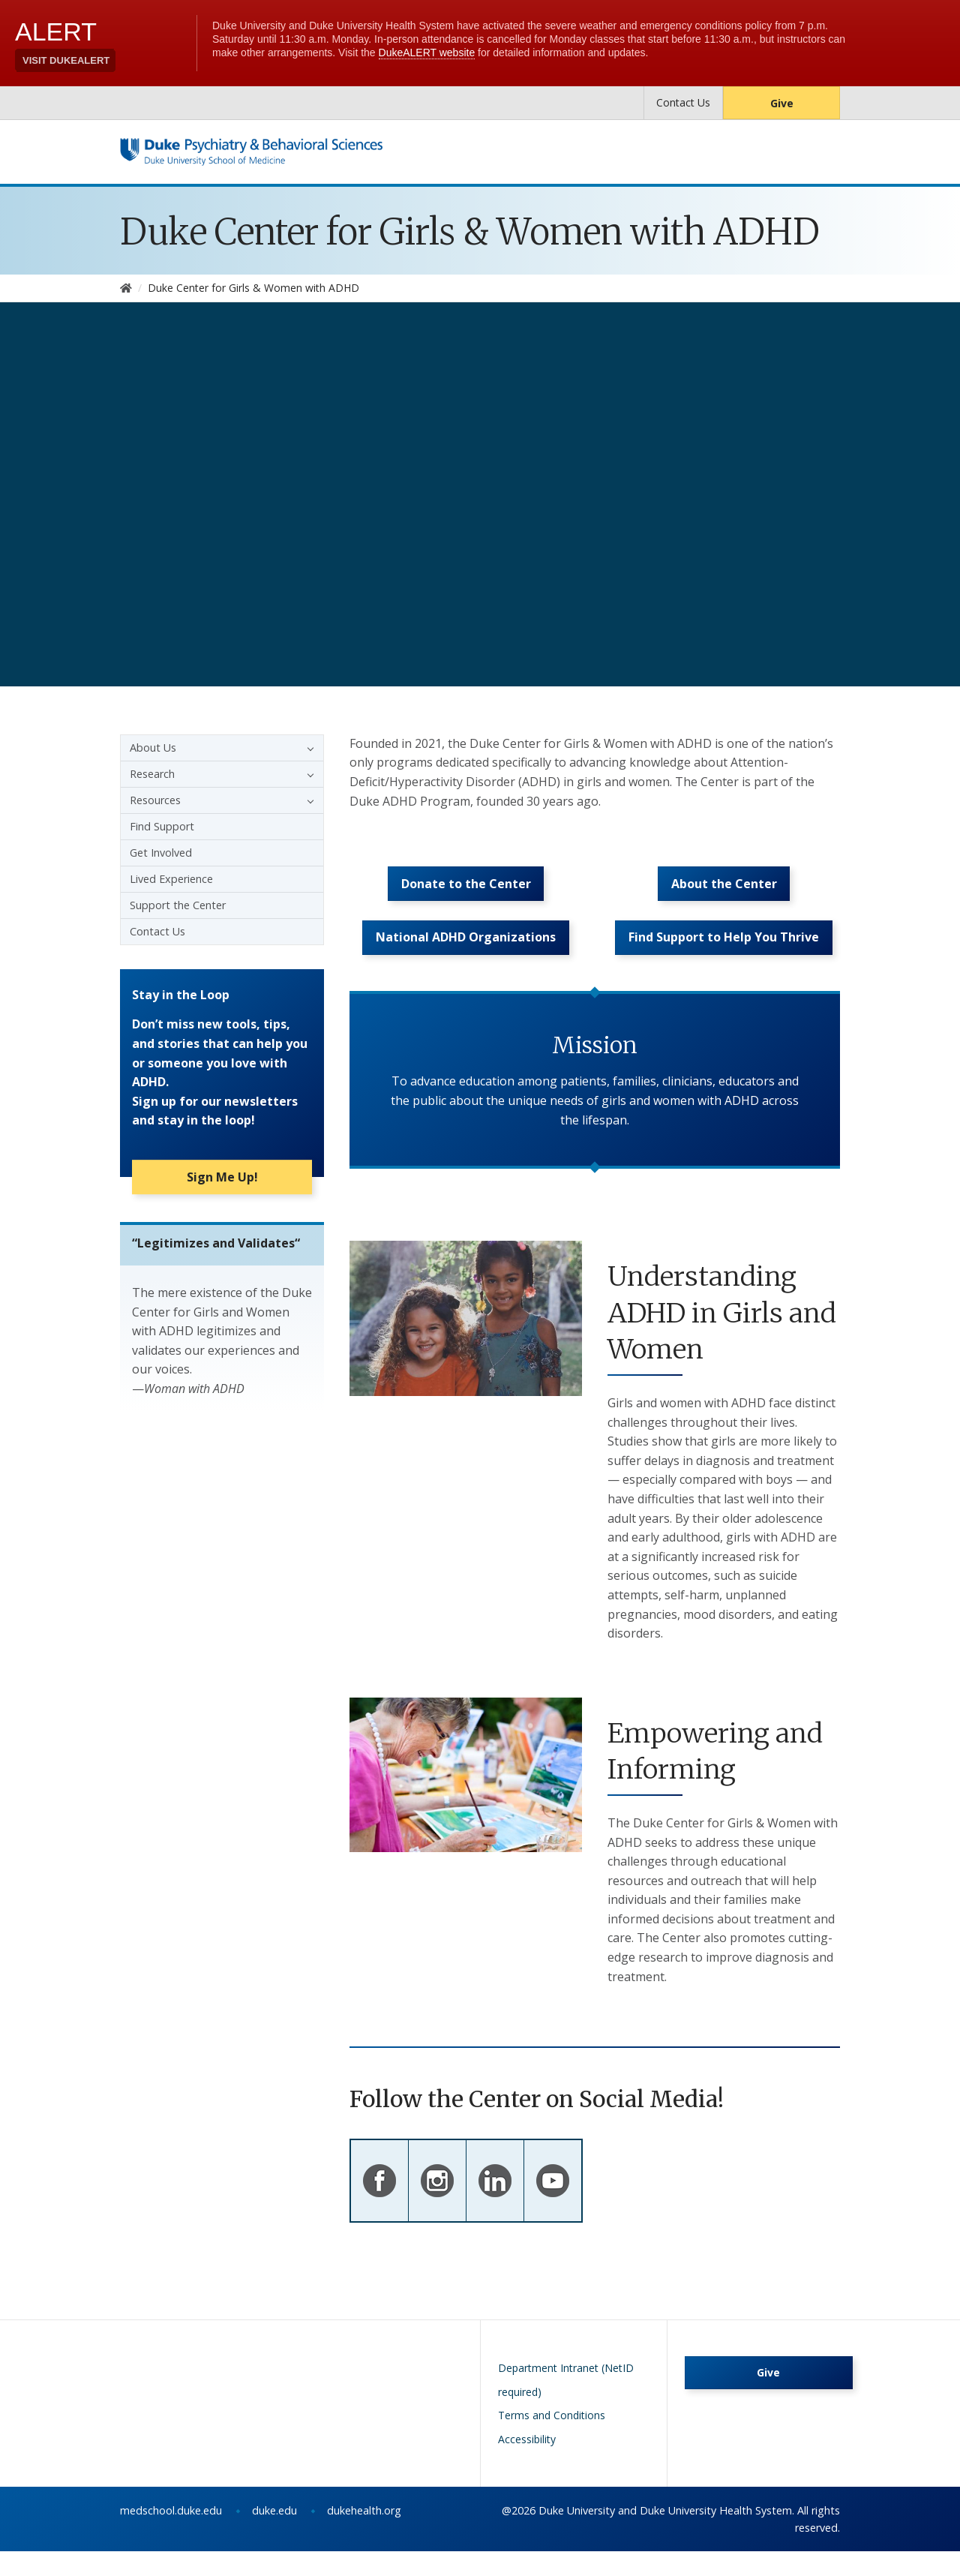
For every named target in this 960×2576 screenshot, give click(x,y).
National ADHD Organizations (466, 958)
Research (152, 774)
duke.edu (274, 2535)
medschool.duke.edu (171, 2535)
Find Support (162, 826)
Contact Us (683, 102)
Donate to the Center (466, 892)
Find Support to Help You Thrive (723, 958)
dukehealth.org (364, 2535)
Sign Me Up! (222, 1184)
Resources (155, 800)
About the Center (724, 892)
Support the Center (178, 905)
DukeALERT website (427, 53)
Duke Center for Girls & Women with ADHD (470, 231)
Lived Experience (171, 879)
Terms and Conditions (551, 2440)
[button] (306, 748)
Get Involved (161, 852)
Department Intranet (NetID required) (566, 2404)
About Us (153, 747)
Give (782, 103)
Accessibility (527, 2463)
